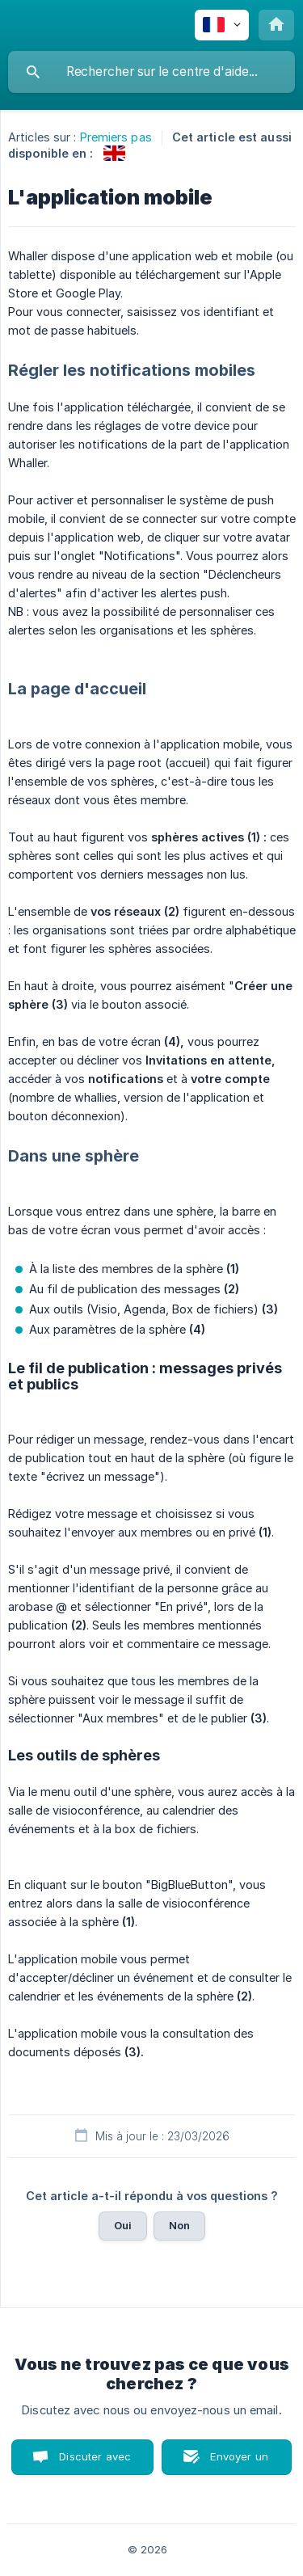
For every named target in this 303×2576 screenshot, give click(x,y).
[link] (114, 153)
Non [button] (179, 2225)
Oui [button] (123, 2225)
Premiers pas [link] (116, 137)
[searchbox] (151, 72)
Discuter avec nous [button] (95, 2462)
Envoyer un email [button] (239, 2462)
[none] (222, 25)
